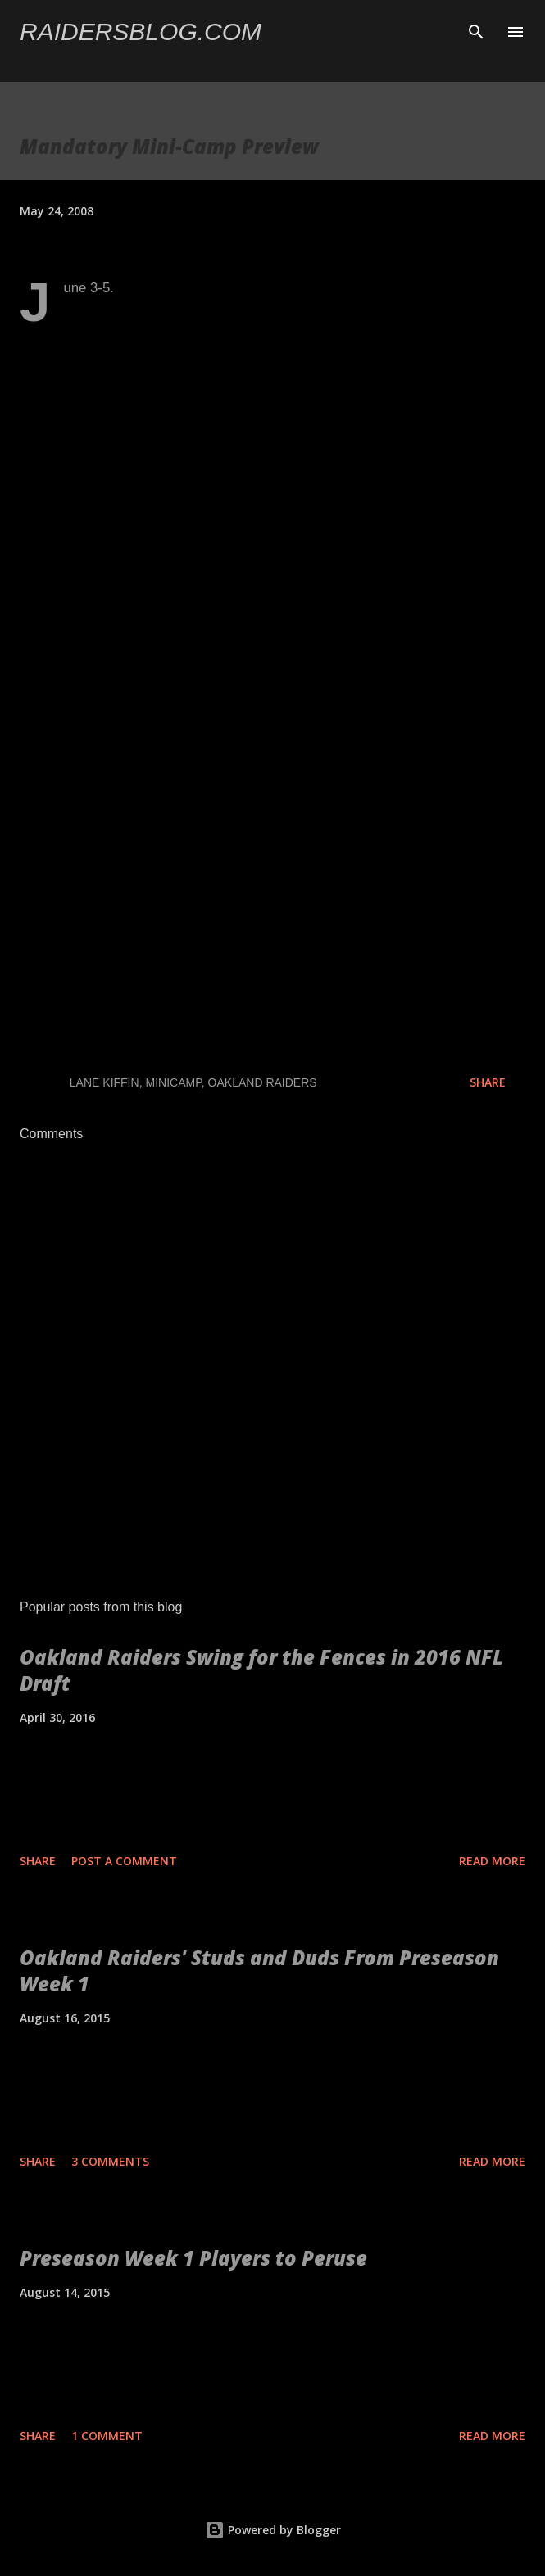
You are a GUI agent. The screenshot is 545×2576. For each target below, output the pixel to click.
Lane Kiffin (104, 1082)
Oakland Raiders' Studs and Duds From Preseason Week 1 (259, 1970)
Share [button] (488, 1082)
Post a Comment (124, 1861)
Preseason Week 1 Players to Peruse (193, 2257)
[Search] (476, 29)
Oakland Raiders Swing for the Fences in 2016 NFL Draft (261, 1670)
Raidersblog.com (140, 31)
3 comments (110, 2161)
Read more (492, 1861)
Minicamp (174, 1082)
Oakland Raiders (262, 1082)
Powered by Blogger (273, 2530)
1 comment (107, 2435)
